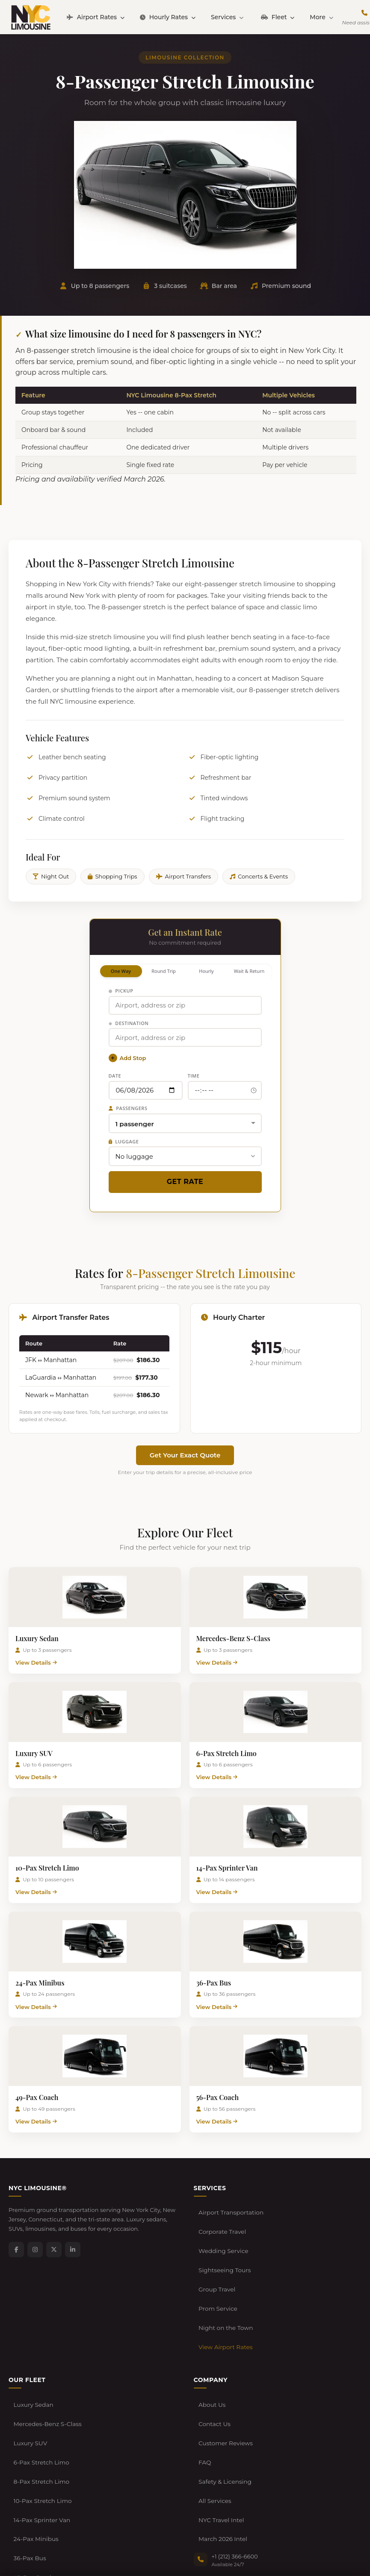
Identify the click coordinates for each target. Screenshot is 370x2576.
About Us (211, 2353)
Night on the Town (224, 2288)
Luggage (124, 1141)
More (321, 17)
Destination (129, 1023)
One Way (121, 971)
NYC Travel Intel (220, 2432)
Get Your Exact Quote (185, 1455)
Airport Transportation (229, 2209)
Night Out (51, 876)
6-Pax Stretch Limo (39, 2393)
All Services (214, 2419)
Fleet (277, 17)
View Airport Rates (224, 2302)
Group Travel (216, 2262)
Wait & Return (249, 971)
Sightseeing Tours (223, 2249)
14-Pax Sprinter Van (40, 2432)
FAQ (204, 2393)
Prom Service (216, 2275)
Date (115, 1075)
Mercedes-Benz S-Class (45, 2366)
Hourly (206, 971)
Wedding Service (222, 2236)
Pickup (121, 990)
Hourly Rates (167, 17)
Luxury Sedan (32, 2353)
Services (227, 17)
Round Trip (163, 971)
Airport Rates (95, 17)
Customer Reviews (224, 2379)
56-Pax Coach (32, 2485)
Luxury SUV (29, 2379)
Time (194, 1075)
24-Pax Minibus (34, 2445)
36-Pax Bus (28, 2459)
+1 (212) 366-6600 (235, 2459)
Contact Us (213, 2366)
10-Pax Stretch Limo (40, 2419)
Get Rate (185, 1182)
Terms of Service (73, 2547)
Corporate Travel (221, 2223)
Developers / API (180, 2547)
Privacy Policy (26, 2547)
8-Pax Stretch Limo (39, 2406)
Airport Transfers (183, 876)
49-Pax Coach (32, 2472)
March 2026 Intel (221, 2445)
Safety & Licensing (223, 2406)
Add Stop (127, 1058)
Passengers (128, 1108)
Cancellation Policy (127, 2547)
